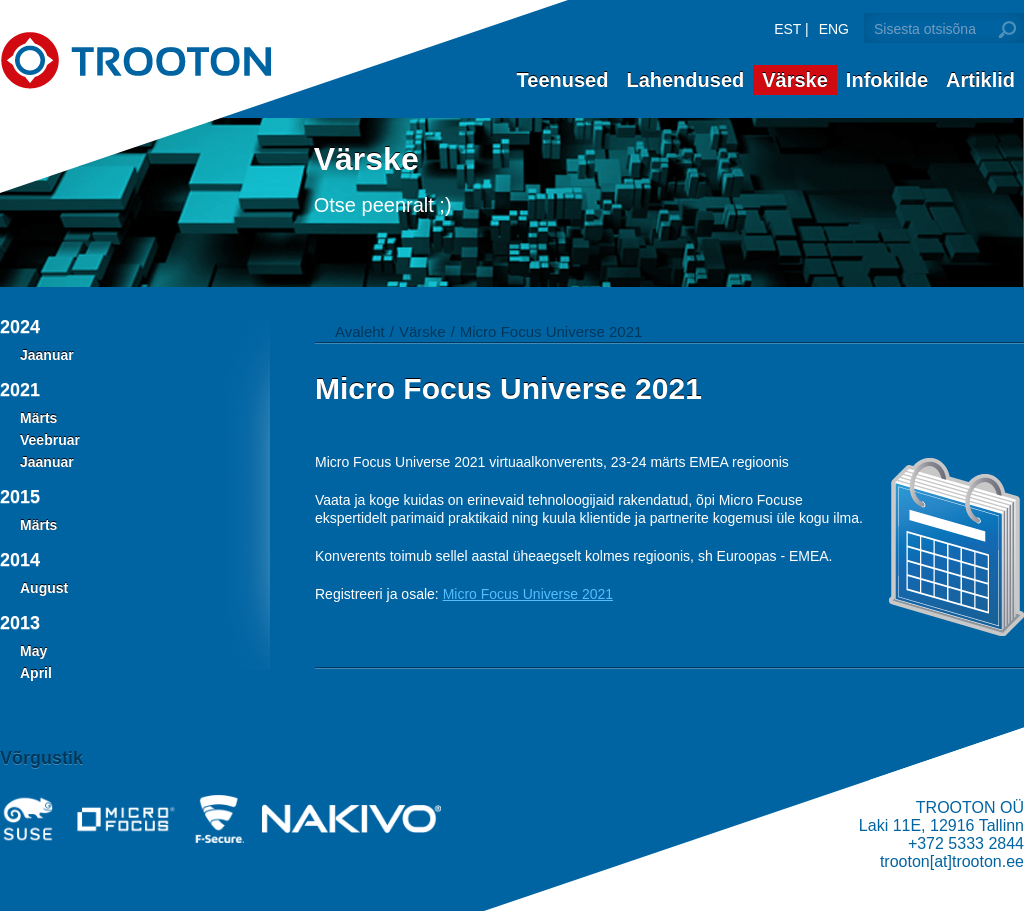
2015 (20, 497)
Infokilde (887, 80)
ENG (834, 29)
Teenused (563, 80)
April (36, 673)
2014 (20, 560)
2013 (20, 623)
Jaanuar (47, 355)
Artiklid (980, 80)
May (33, 651)
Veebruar (50, 440)
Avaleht (360, 331)
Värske (795, 80)
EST (787, 29)
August (44, 588)
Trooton (135, 60)
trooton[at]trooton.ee (952, 861)
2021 (20, 390)
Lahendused (685, 80)
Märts (38, 418)
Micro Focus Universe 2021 (551, 331)
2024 (20, 327)
